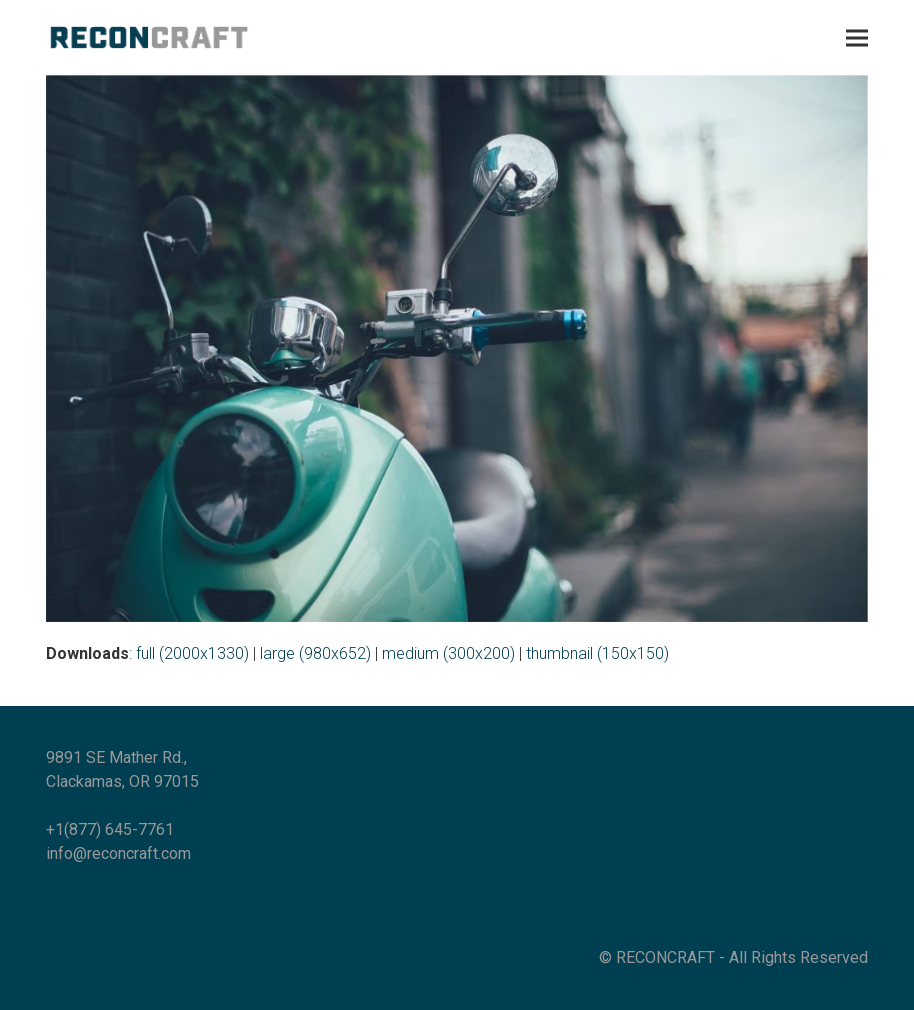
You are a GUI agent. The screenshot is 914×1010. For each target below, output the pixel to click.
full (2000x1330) (192, 653)
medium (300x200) (448, 653)
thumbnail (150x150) (597, 653)
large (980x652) (315, 653)
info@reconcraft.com (118, 853)
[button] (857, 37)
